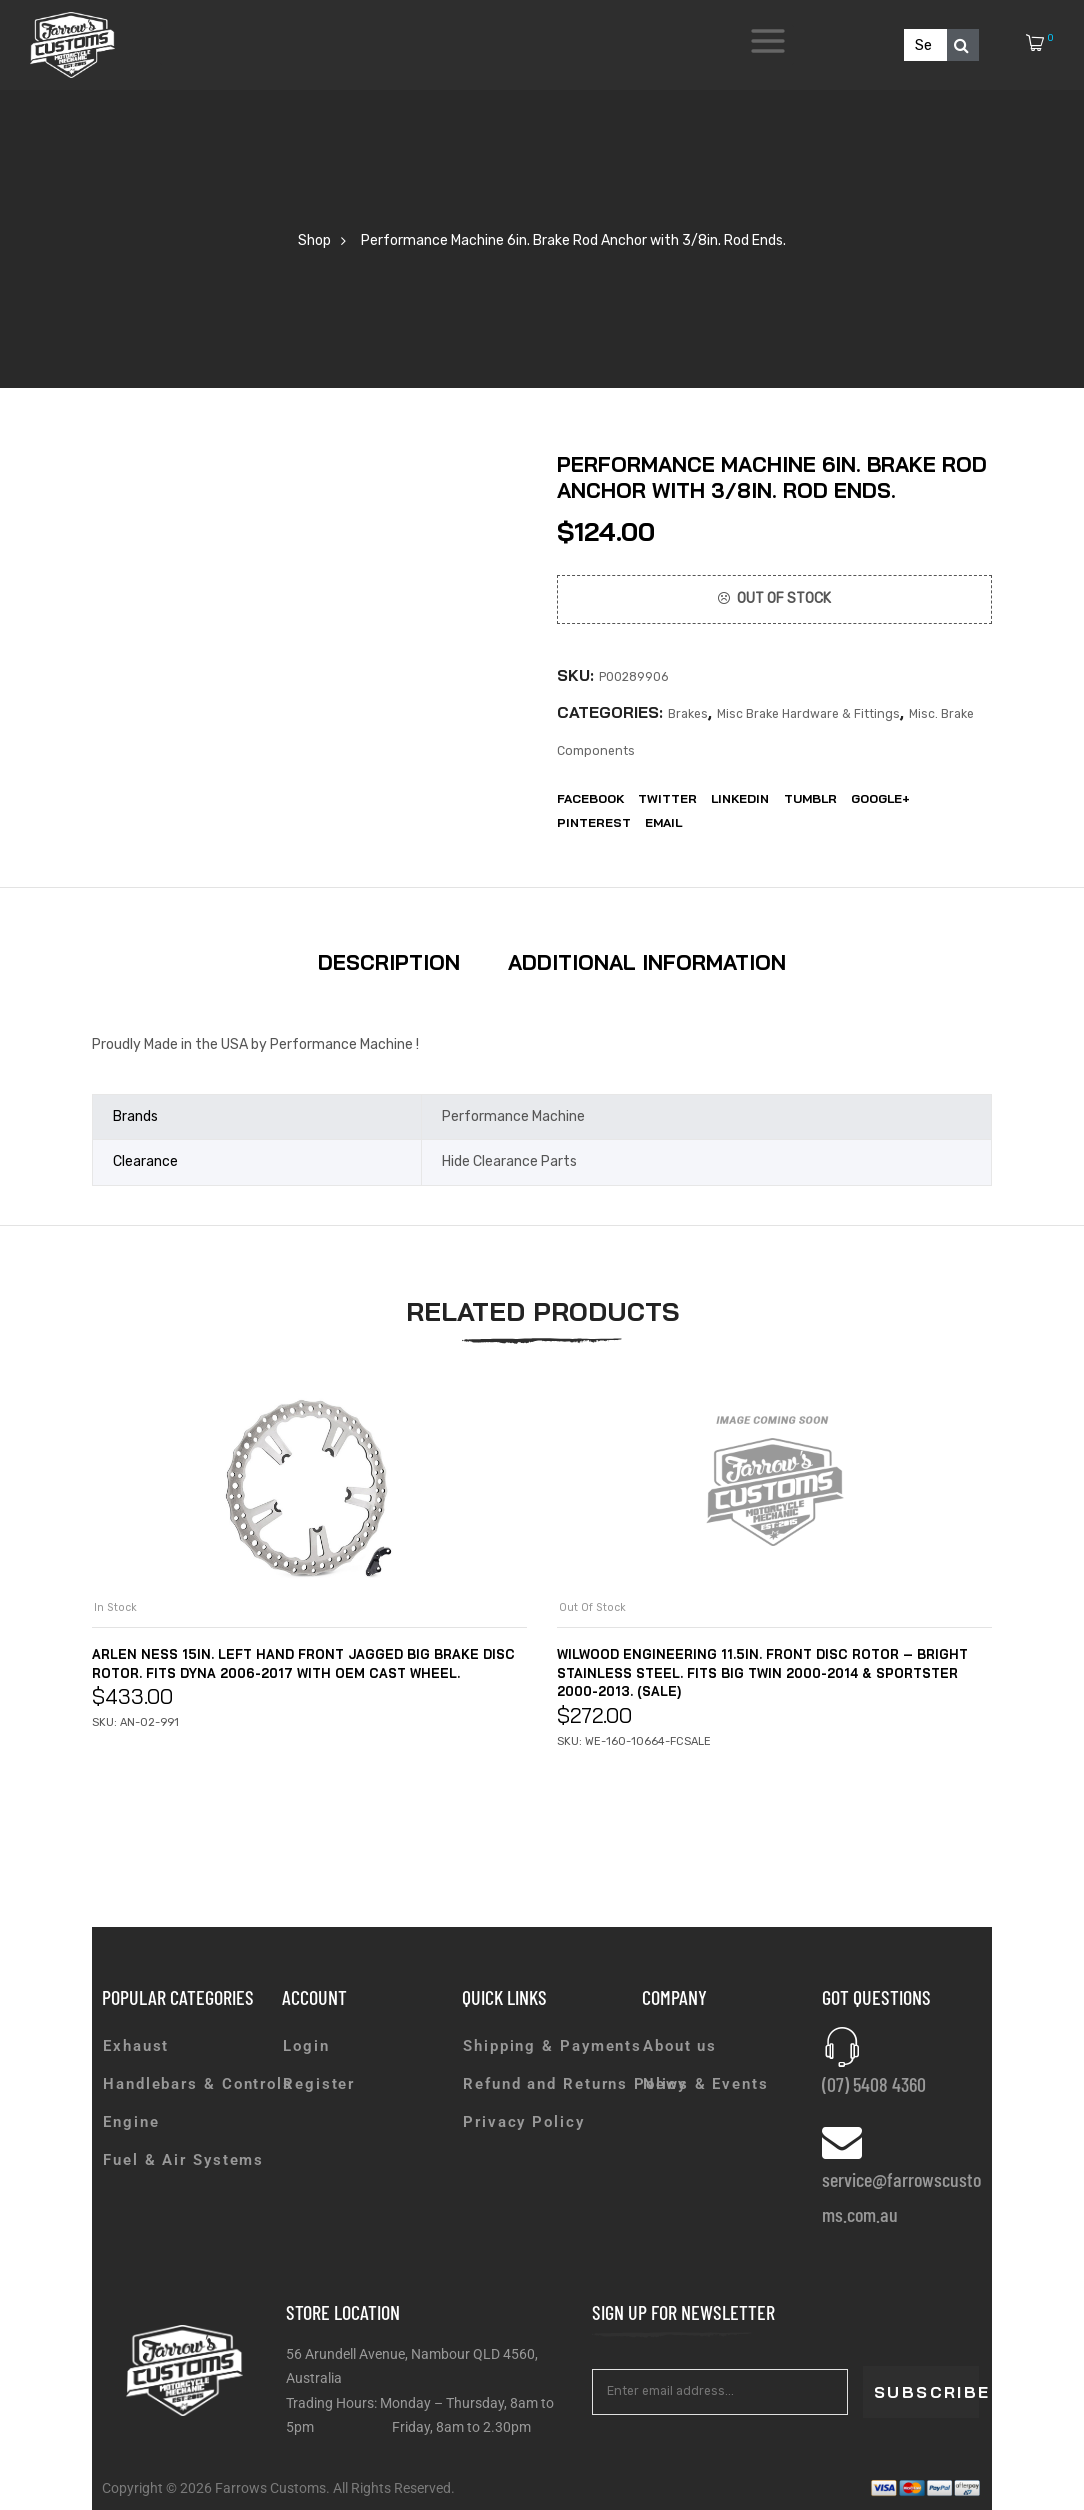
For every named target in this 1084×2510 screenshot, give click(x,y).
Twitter (667, 798)
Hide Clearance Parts (509, 1161)
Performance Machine (513, 1116)
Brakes (688, 714)
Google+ (880, 798)
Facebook (590, 798)
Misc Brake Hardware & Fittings (808, 714)
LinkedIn (740, 798)
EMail (663, 822)
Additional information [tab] (647, 962)
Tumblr (810, 798)
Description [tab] (389, 962)
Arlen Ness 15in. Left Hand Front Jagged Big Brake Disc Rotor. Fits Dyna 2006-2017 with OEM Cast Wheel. (305, 1672)
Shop (314, 240)
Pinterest (594, 822)
